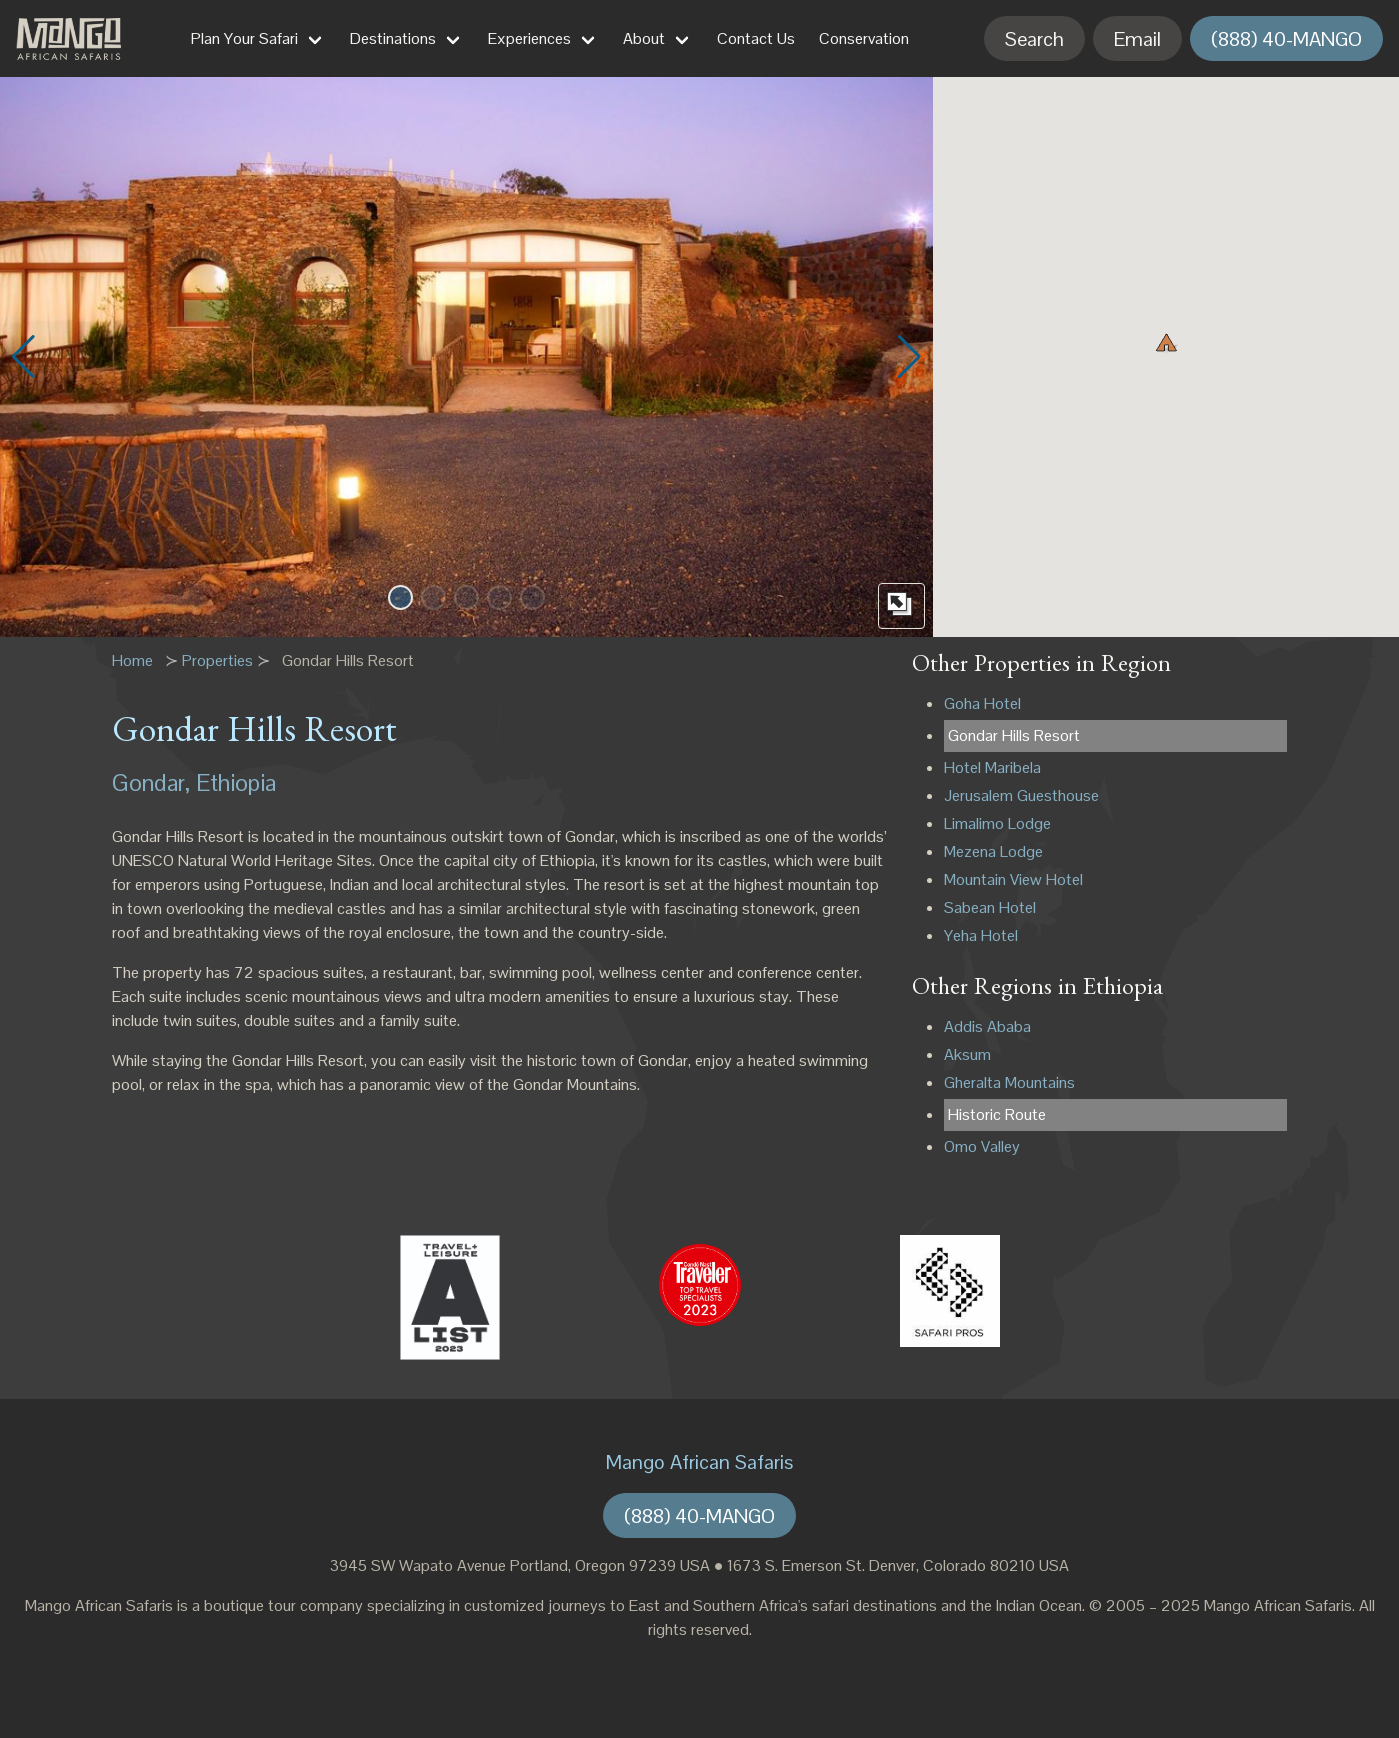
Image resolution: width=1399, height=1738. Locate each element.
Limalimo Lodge (997, 823)
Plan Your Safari (244, 38)
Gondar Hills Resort (1014, 735)
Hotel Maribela (992, 767)
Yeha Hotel (981, 935)
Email (1137, 39)
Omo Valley (982, 1146)
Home (132, 660)
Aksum (967, 1054)
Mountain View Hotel (1013, 879)
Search (1034, 39)
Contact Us (756, 38)
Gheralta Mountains (1009, 1082)
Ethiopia (236, 782)
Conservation (864, 38)
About (644, 38)
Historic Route (997, 1114)
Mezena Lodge (993, 851)
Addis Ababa (987, 1026)
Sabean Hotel (990, 907)
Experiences (529, 38)
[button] (400, 597)
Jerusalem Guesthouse (1021, 795)
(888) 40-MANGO (1286, 39)
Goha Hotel (982, 703)
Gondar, (151, 782)
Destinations (393, 38)
